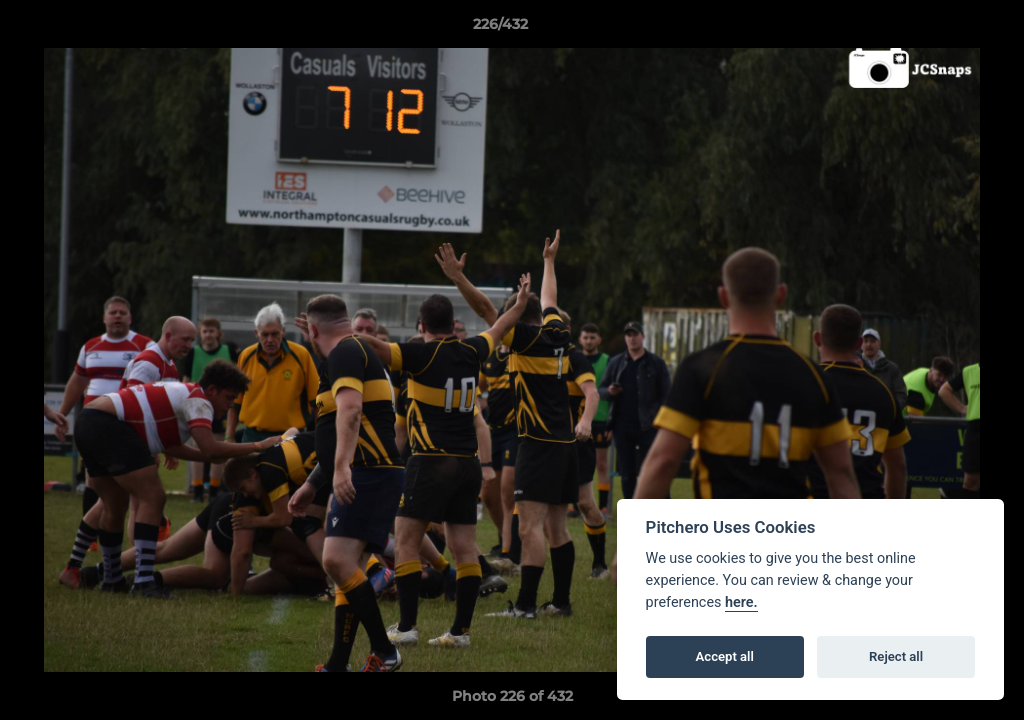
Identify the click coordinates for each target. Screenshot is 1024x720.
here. (741, 602)
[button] (940, 29)
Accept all (725, 656)
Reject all (896, 656)
